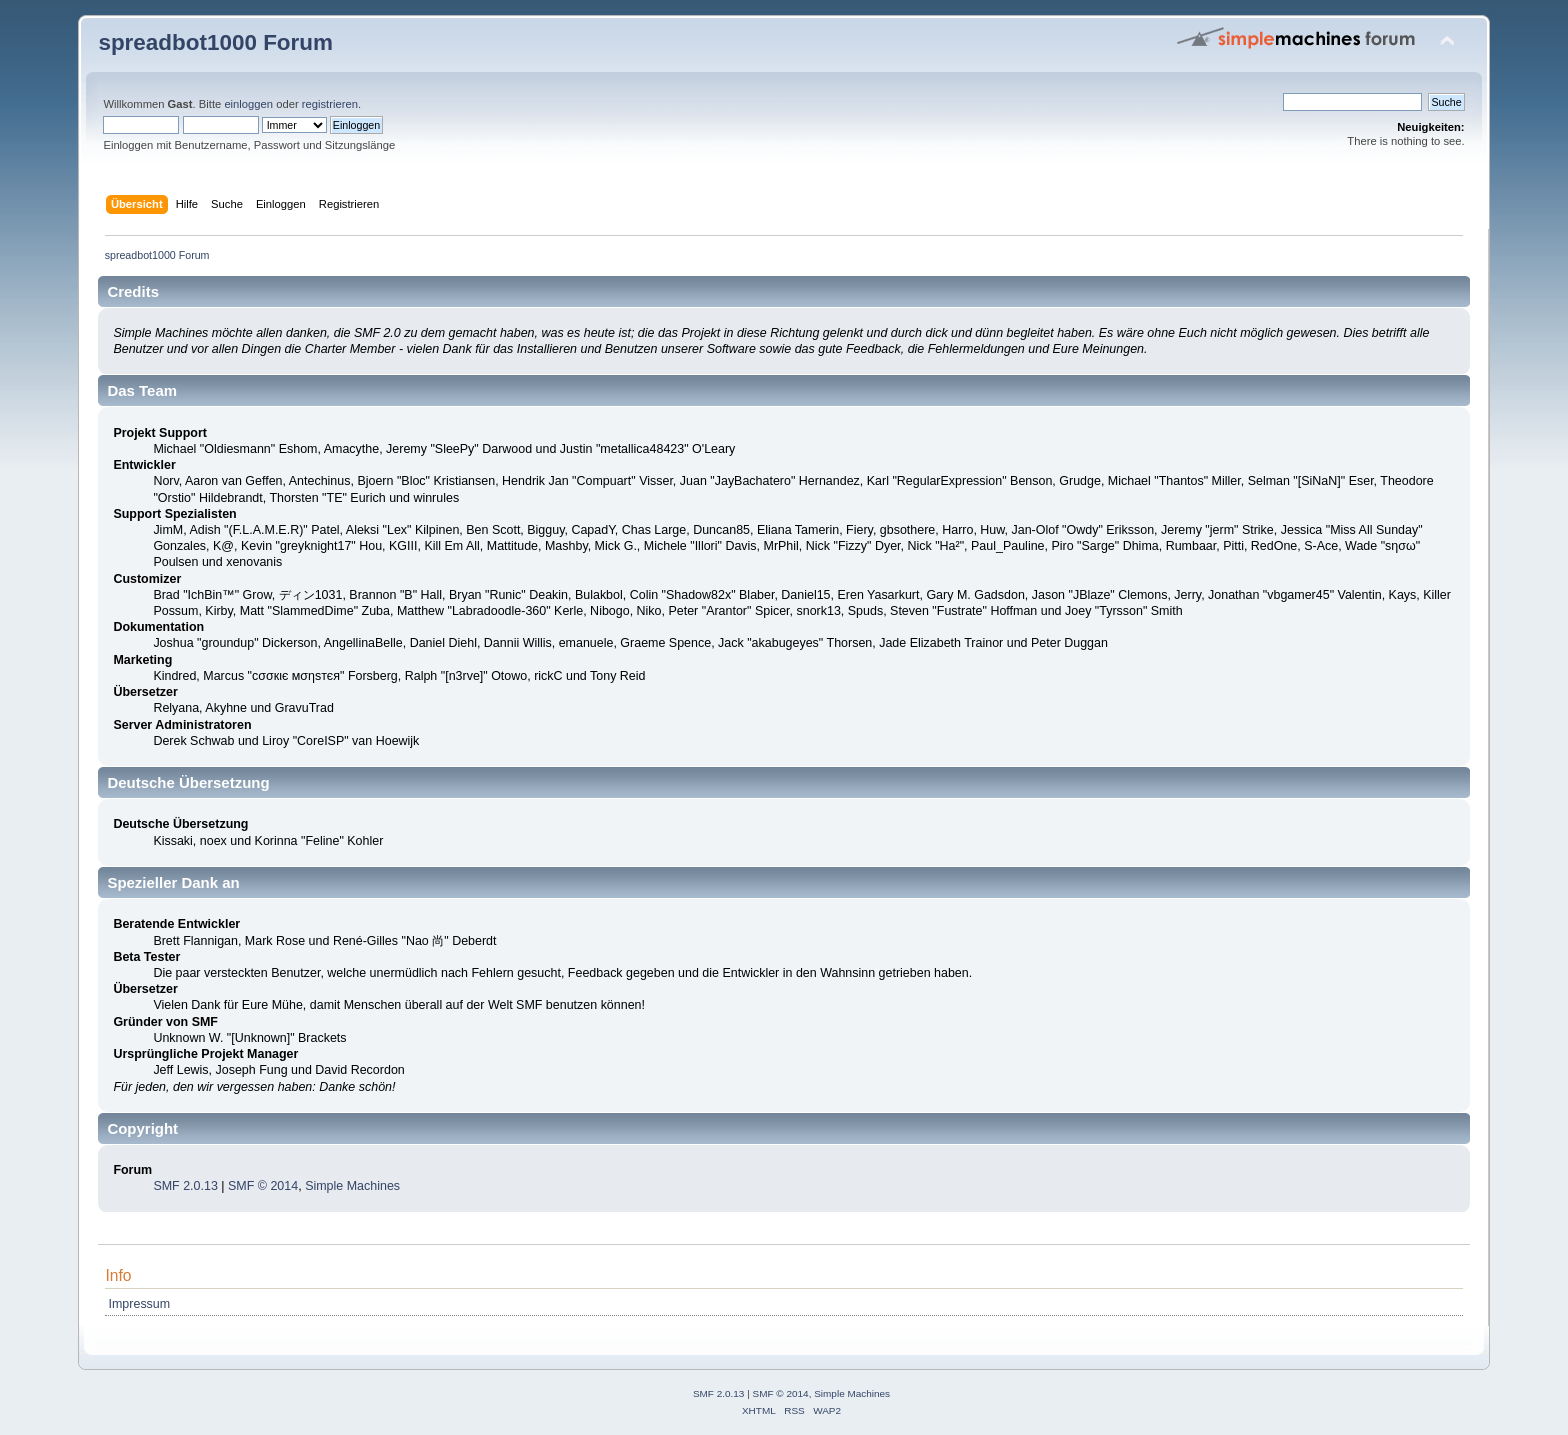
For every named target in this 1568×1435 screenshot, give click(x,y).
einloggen (248, 104)
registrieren (330, 104)
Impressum (140, 1304)
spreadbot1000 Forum (215, 42)
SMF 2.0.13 (185, 1186)
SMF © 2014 (263, 1186)
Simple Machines (352, 1186)
